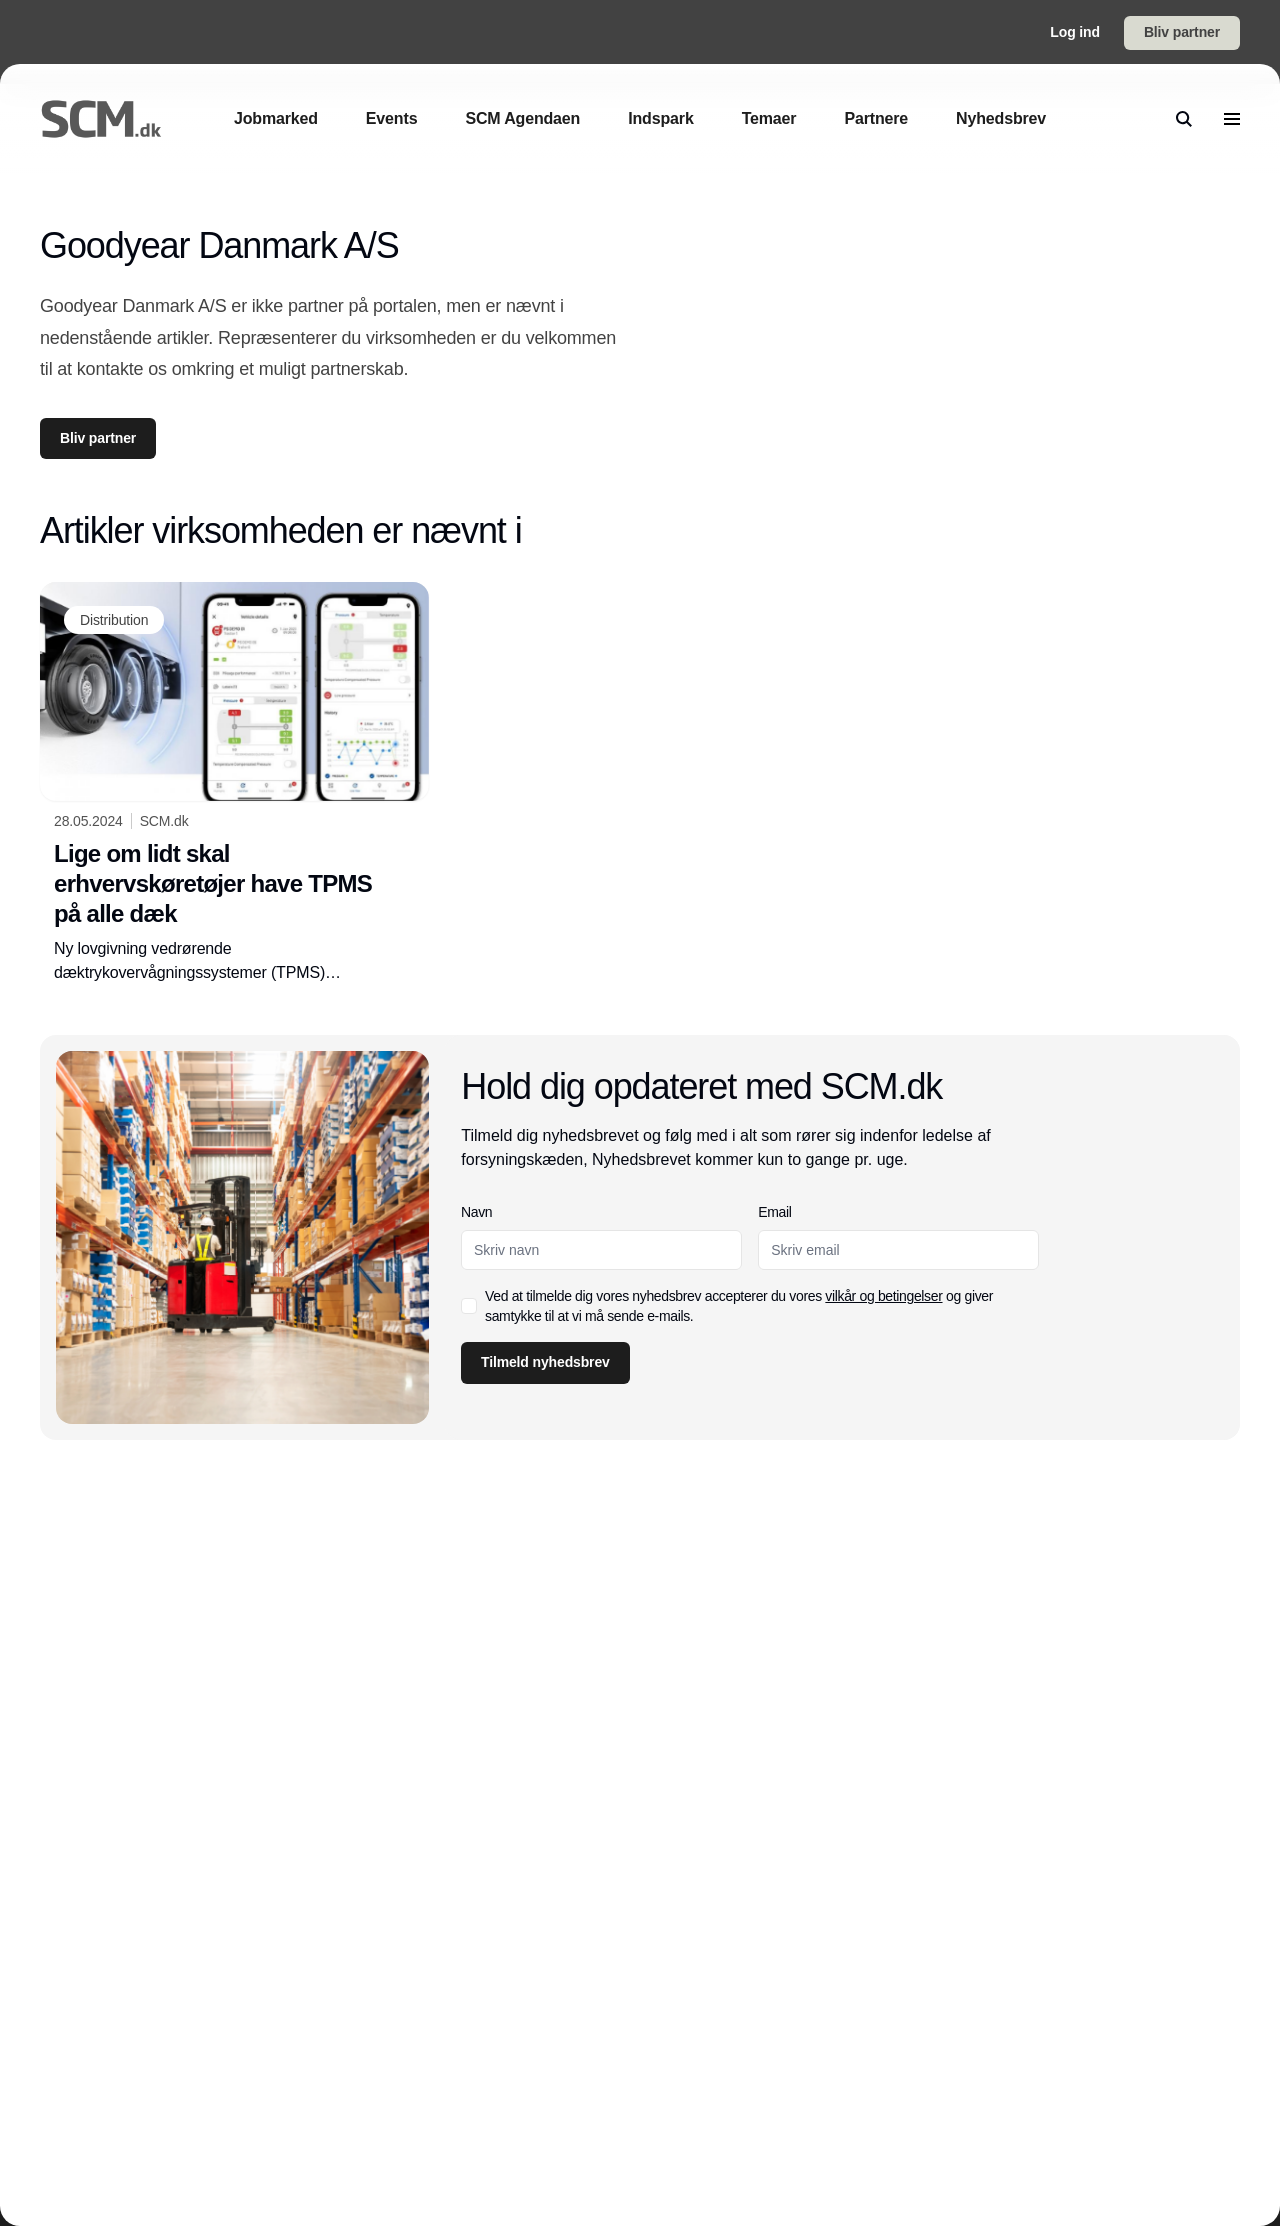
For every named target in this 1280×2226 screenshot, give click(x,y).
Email (775, 1212)
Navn (476, 1212)
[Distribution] (114, 620)
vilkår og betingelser (884, 1296)
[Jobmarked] (276, 118)
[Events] (392, 118)
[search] (1184, 119)
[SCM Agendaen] (522, 118)
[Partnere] (876, 118)
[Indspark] (660, 118)
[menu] (1232, 119)
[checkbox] (469, 1306)
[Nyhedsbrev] (1001, 118)
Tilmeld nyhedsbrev (545, 1362)
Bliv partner (1182, 32)
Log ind (1075, 32)
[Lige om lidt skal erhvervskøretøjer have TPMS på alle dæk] (234, 783)
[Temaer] (769, 118)
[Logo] (101, 119)
